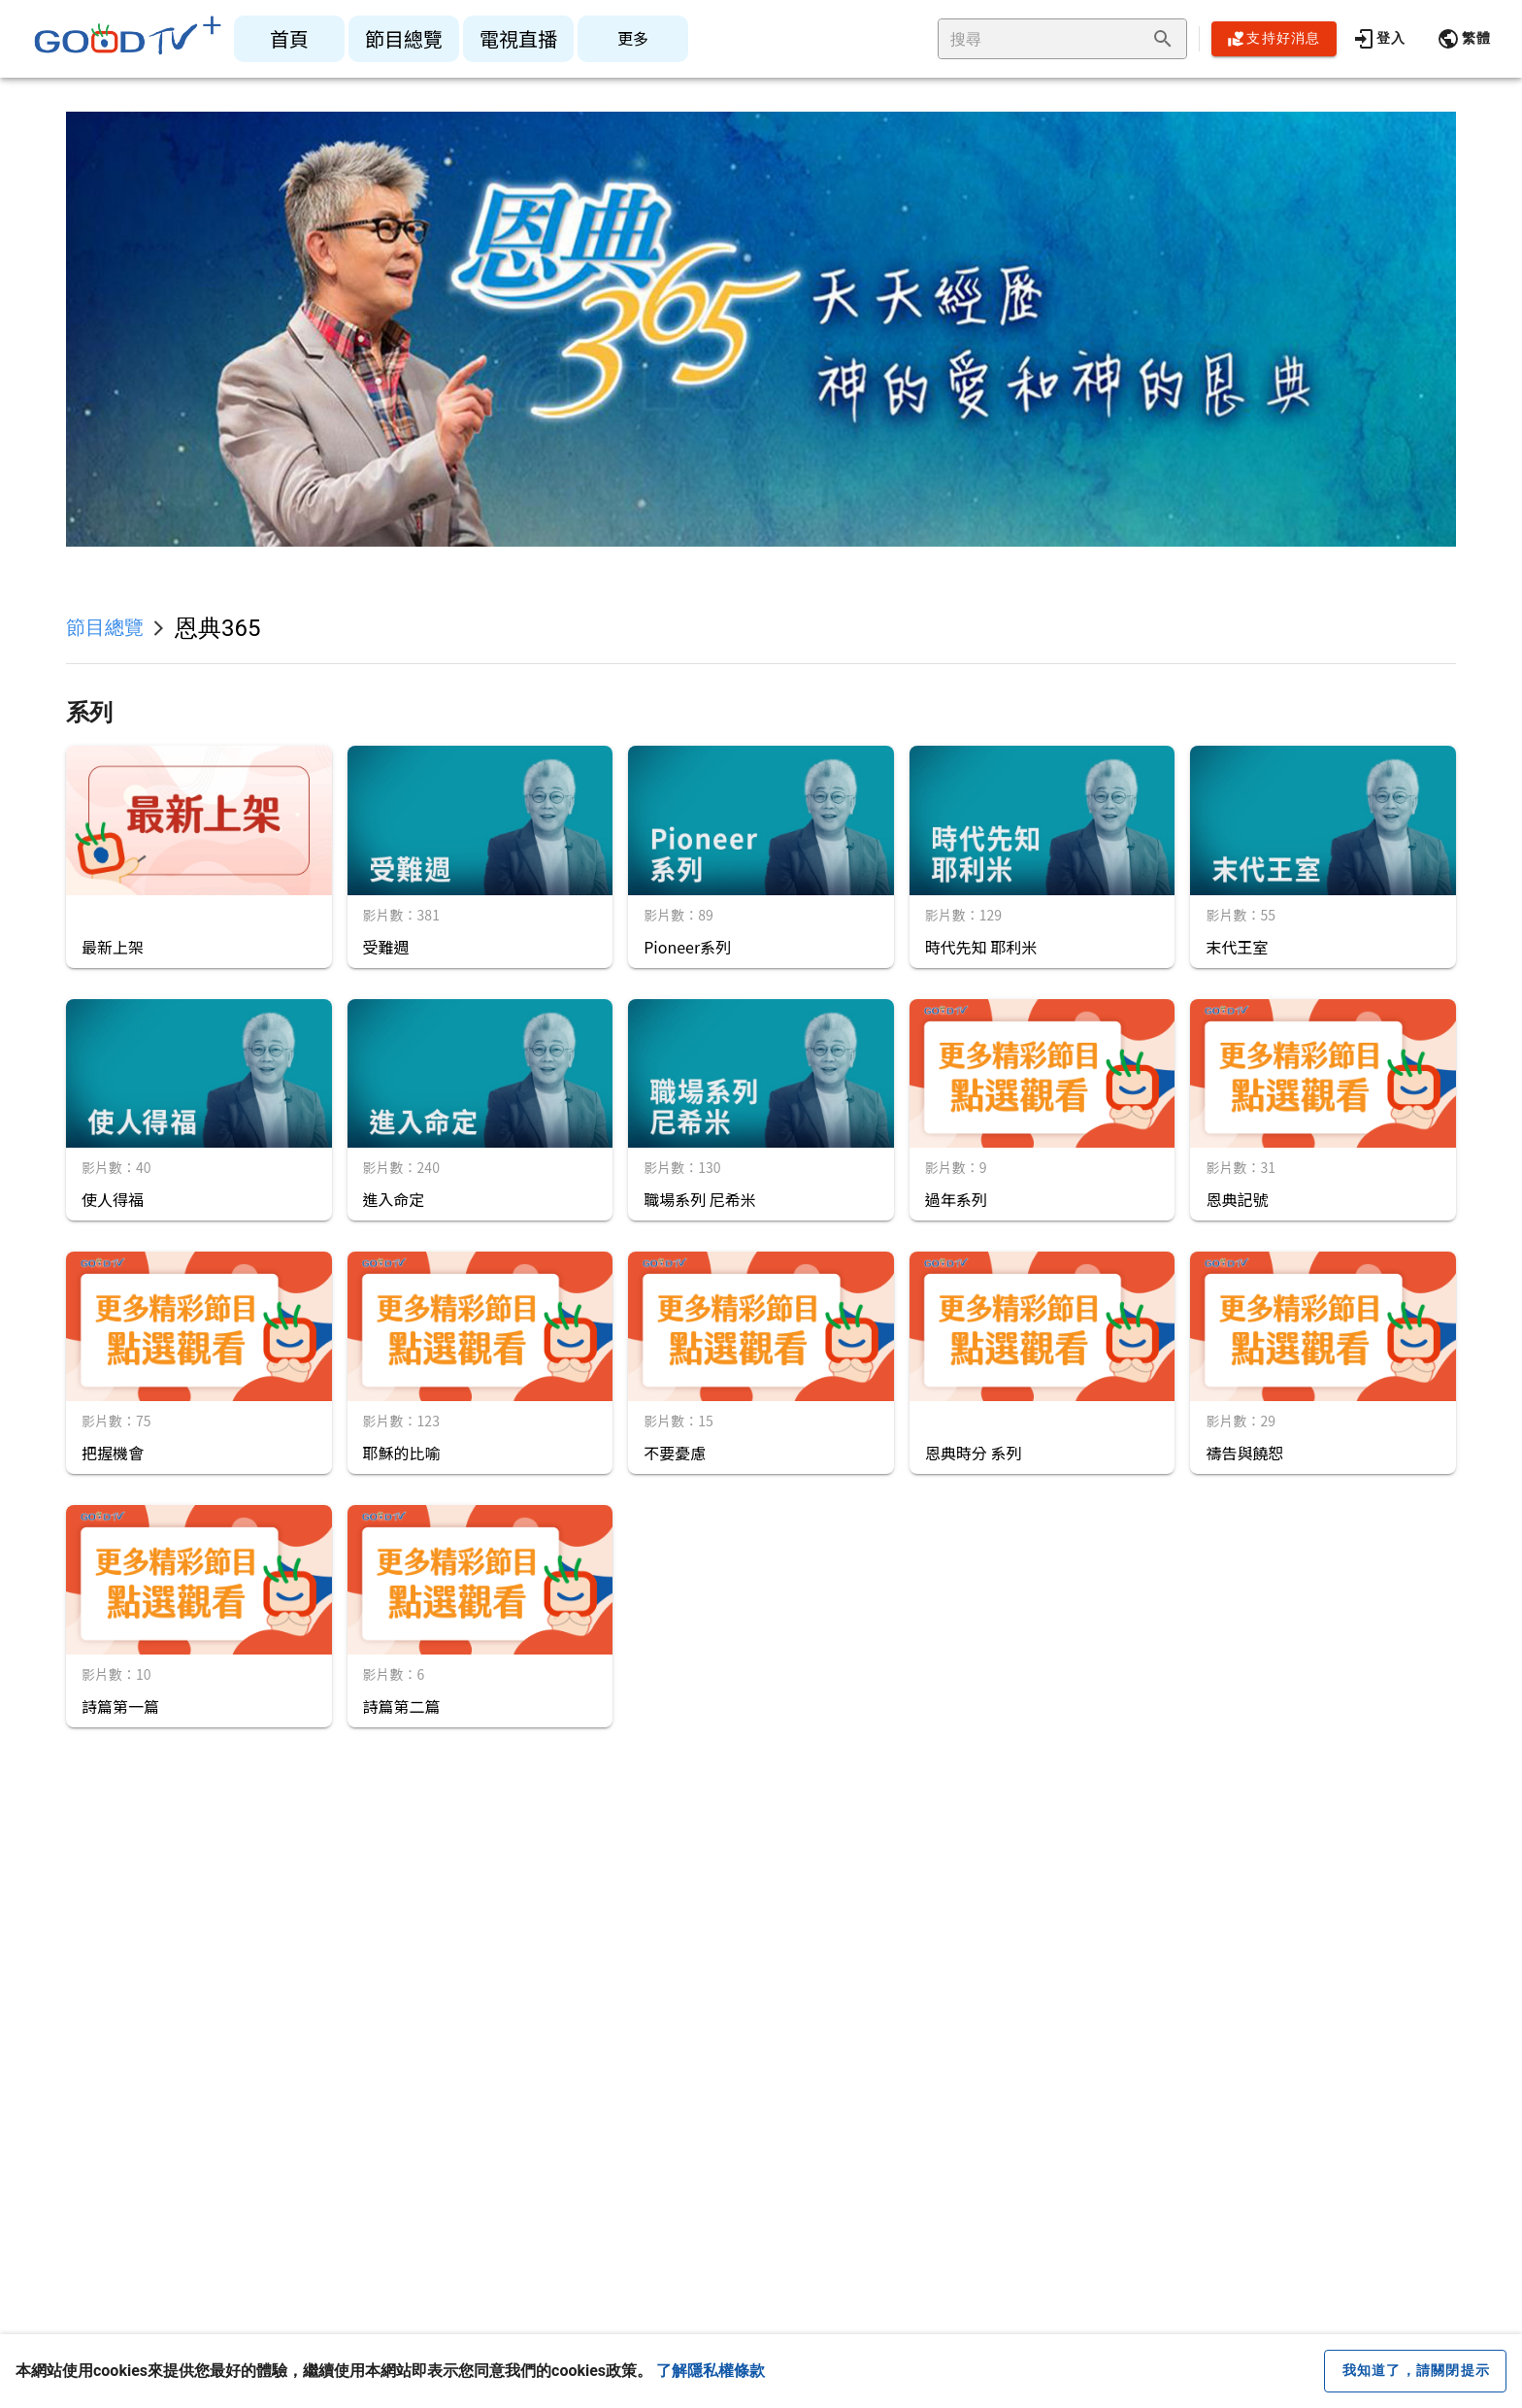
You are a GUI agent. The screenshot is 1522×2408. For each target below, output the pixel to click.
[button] (1463, 38)
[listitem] (289, 39)
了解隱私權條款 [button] (710, 2370)
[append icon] (1163, 38)
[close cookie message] (1415, 2371)
